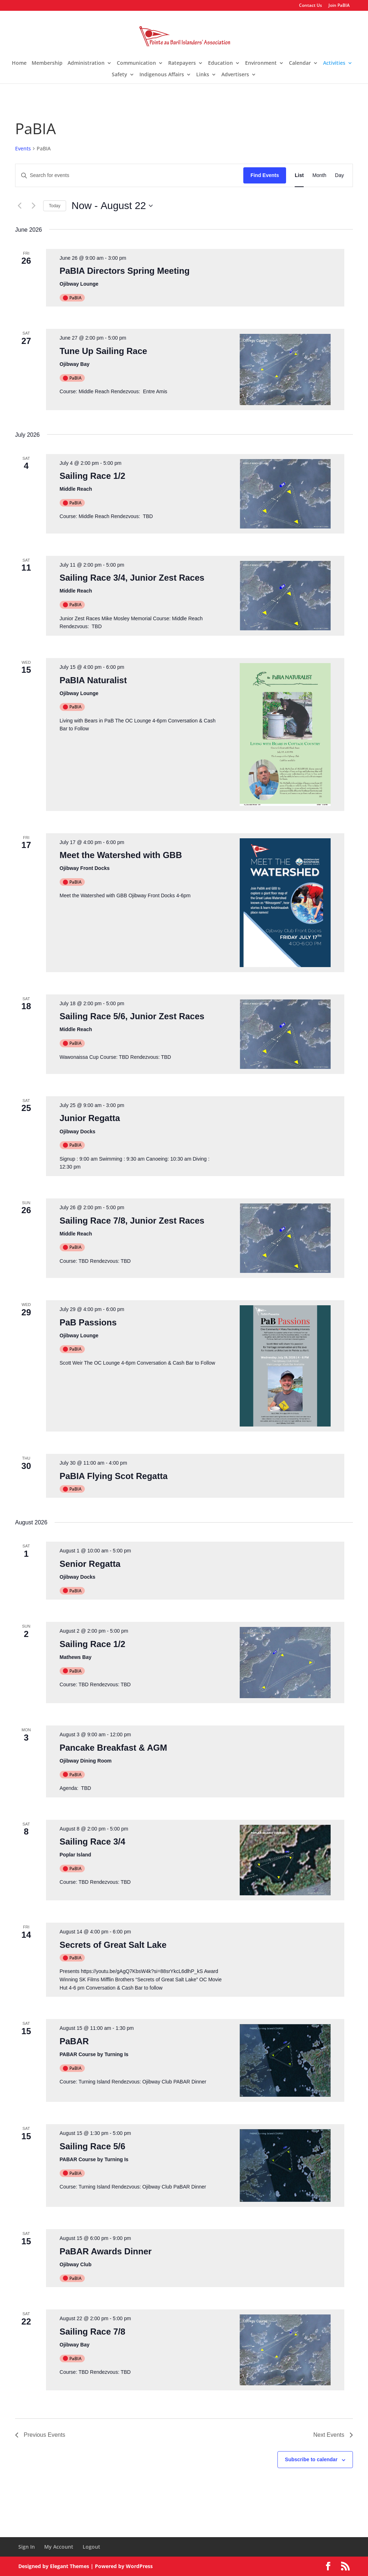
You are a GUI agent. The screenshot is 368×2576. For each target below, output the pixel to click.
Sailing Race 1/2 (92, 476)
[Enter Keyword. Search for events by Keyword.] (129, 175)
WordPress (139, 2566)
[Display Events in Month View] (319, 175)
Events (23, 148)
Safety (119, 75)
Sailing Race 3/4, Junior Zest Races (132, 577)
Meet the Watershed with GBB (121, 855)
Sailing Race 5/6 (92, 2146)
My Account (58, 2546)
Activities (334, 63)
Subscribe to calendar (311, 2459)
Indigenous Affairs (161, 75)
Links (202, 75)
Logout (91, 2546)
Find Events (264, 175)
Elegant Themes (69, 2566)
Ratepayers (182, 63)
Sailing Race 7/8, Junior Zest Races (132, 1220)
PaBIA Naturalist (93, 680)
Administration (86, 63)
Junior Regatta (90, 1118)
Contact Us (310, 5)
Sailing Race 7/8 (92, 2331)
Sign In (26, 2546)
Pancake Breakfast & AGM (113, 1747)
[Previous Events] (19, 205)
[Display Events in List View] (299, 175)
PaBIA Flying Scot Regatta (114, 1476)
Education (220, 63)
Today (54, 205)
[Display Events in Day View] (339, 175)
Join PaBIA (339, 5)
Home (19, 63)
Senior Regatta (90, 1564)
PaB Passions (88, 1322)
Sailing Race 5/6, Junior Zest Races (132, 1016)
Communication (136, 63)
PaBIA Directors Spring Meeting (125, 271)
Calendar (300, 63)
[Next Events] (33, 205)
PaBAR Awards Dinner (106, 2251)
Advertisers (235, 75)
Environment (261, 63)
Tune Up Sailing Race (103, 351)
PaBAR (74, 2041)
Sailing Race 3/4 (92, 1841)
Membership (47, 63)
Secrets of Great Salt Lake (113, 1945)
